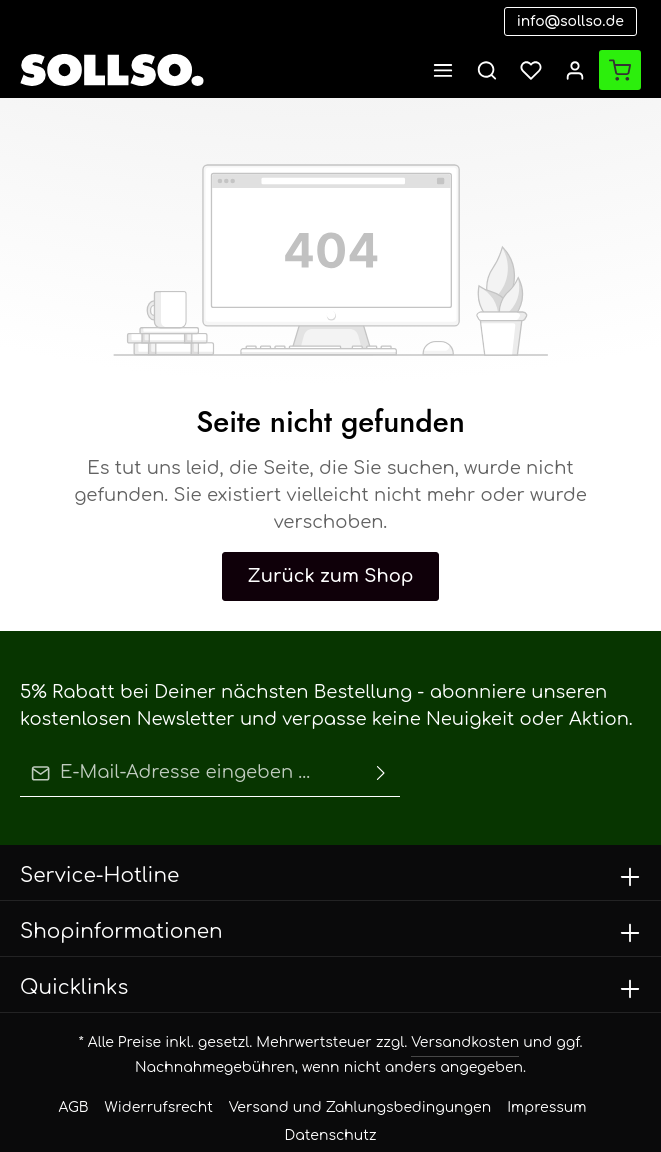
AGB (92, 1077)
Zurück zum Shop (330, 549)
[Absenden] (381, 746)
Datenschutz (549, 1077)
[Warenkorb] (620, 70)
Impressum (467, 1077)
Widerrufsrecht (165, 1077)
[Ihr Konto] (575, 70)
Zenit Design (428, 1121)
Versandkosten (346, 1012)
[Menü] (443, 70)
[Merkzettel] (531, 70)
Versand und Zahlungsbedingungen (322, 1077)
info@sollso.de (580, 21)
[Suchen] (487, 70)
